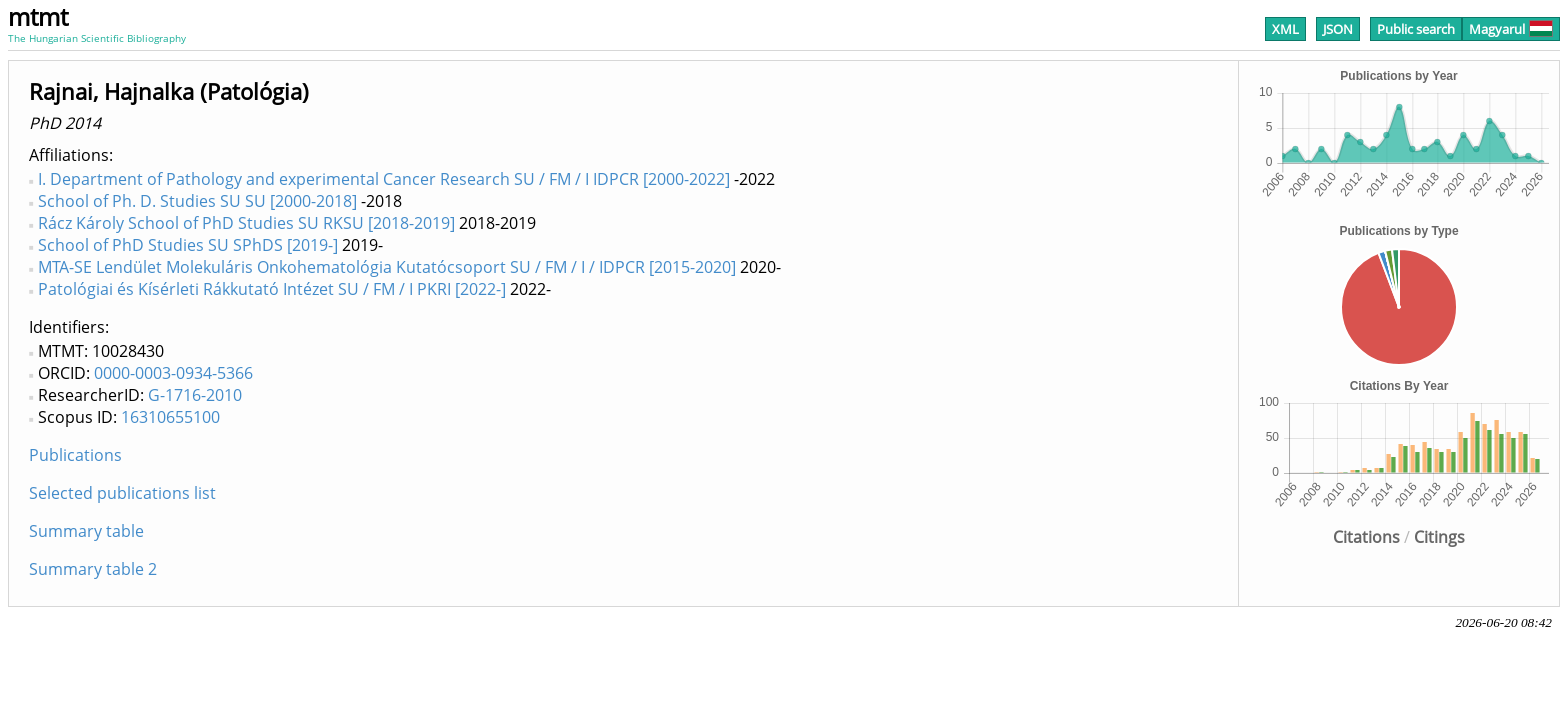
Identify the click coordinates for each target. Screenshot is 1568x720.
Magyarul (1511, 29)
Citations (1366, 537)
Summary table (86, 531)
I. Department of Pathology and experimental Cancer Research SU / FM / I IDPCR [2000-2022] (384, 179)
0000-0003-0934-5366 (173, 373)
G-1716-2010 (195, 395)
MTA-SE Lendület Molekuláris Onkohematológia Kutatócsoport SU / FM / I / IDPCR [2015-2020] (387, 267)
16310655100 (170, 417)
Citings (1439, 537)
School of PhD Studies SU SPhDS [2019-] (188, 245)
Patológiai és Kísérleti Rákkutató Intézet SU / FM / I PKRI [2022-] (272, 289)
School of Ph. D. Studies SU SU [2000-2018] (197, 201)
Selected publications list (122, 493)
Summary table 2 (93, 569)
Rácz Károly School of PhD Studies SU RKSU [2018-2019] (246, 223)
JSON (1338, 29)
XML (1285, 29)
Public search (1416, 29)
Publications (75, 455)
